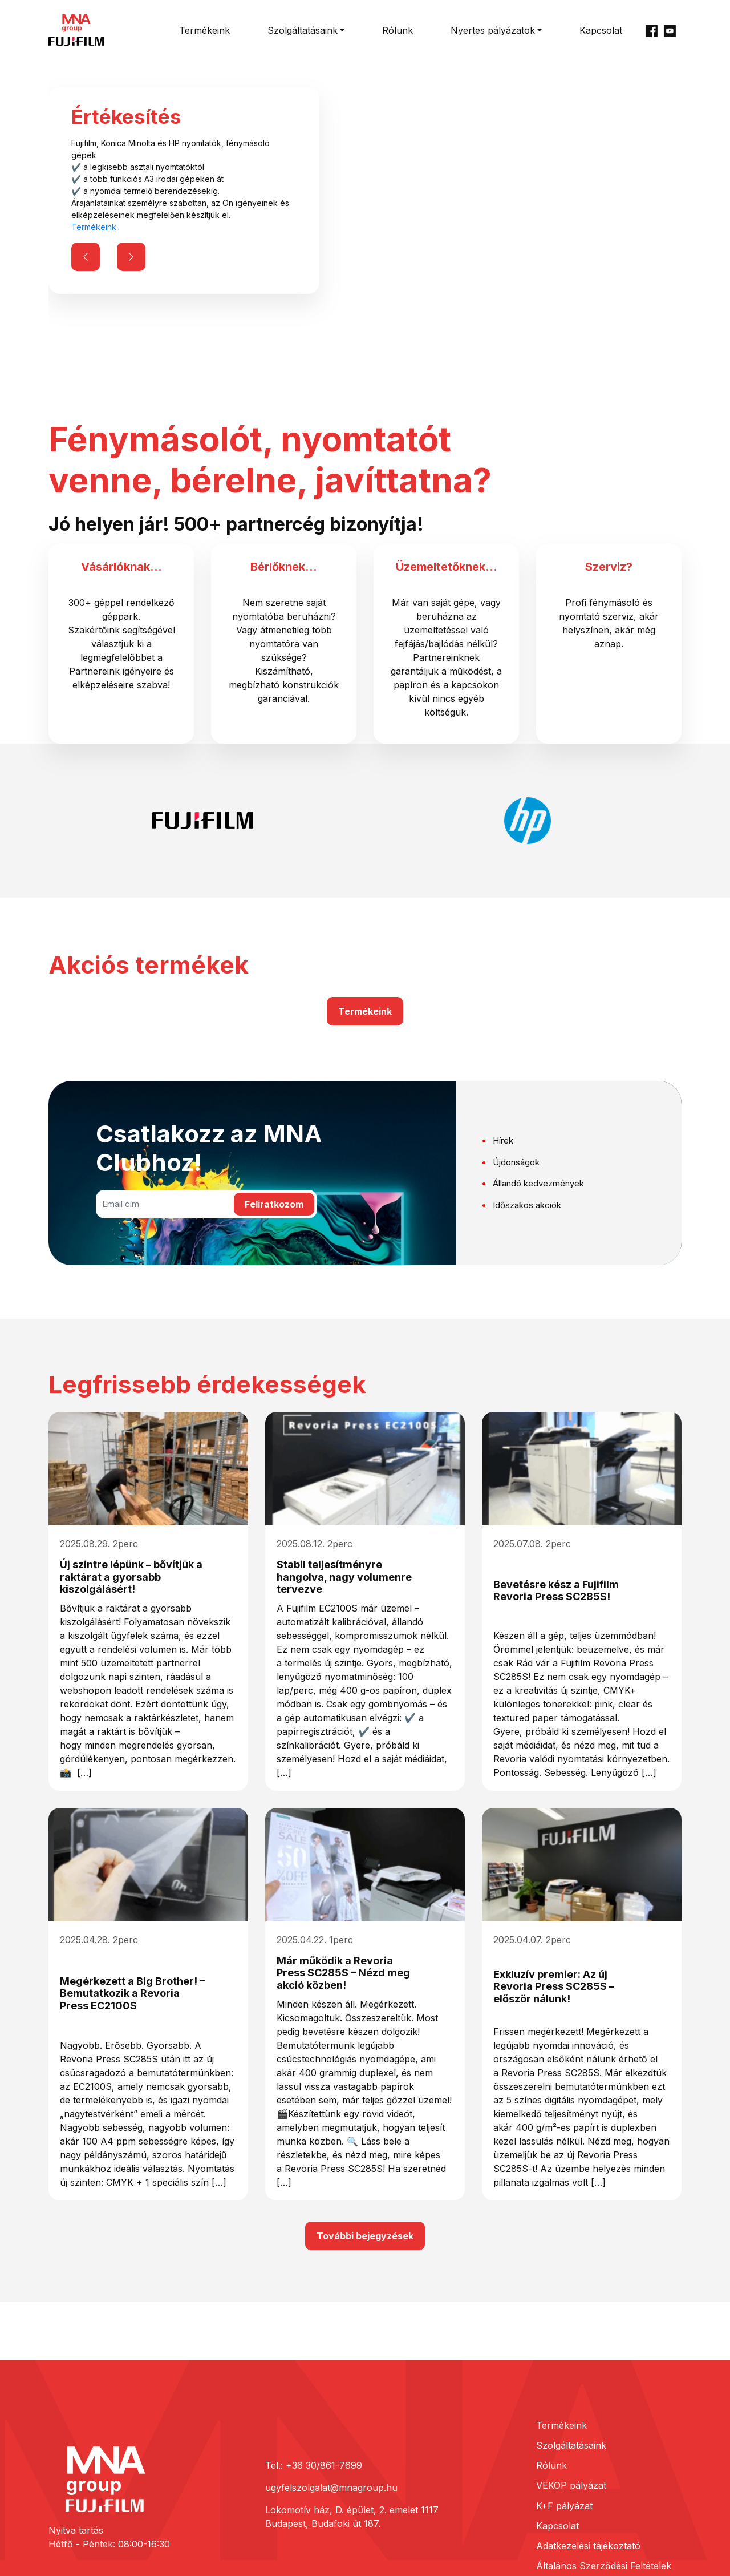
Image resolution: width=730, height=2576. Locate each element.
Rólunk (397, 30)
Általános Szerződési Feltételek (603, 2565)
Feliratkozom (274, 1204)
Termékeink (204, 30)
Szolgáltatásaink (302, 30)
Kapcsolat (600, 30)
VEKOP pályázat (571, 2485)
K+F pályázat (564, 2506)
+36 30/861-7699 (324, 2465)
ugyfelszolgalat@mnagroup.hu (331, 2487)
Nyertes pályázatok (493, 30)
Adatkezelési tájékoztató (588, 2545)
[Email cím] (164, 1204)
